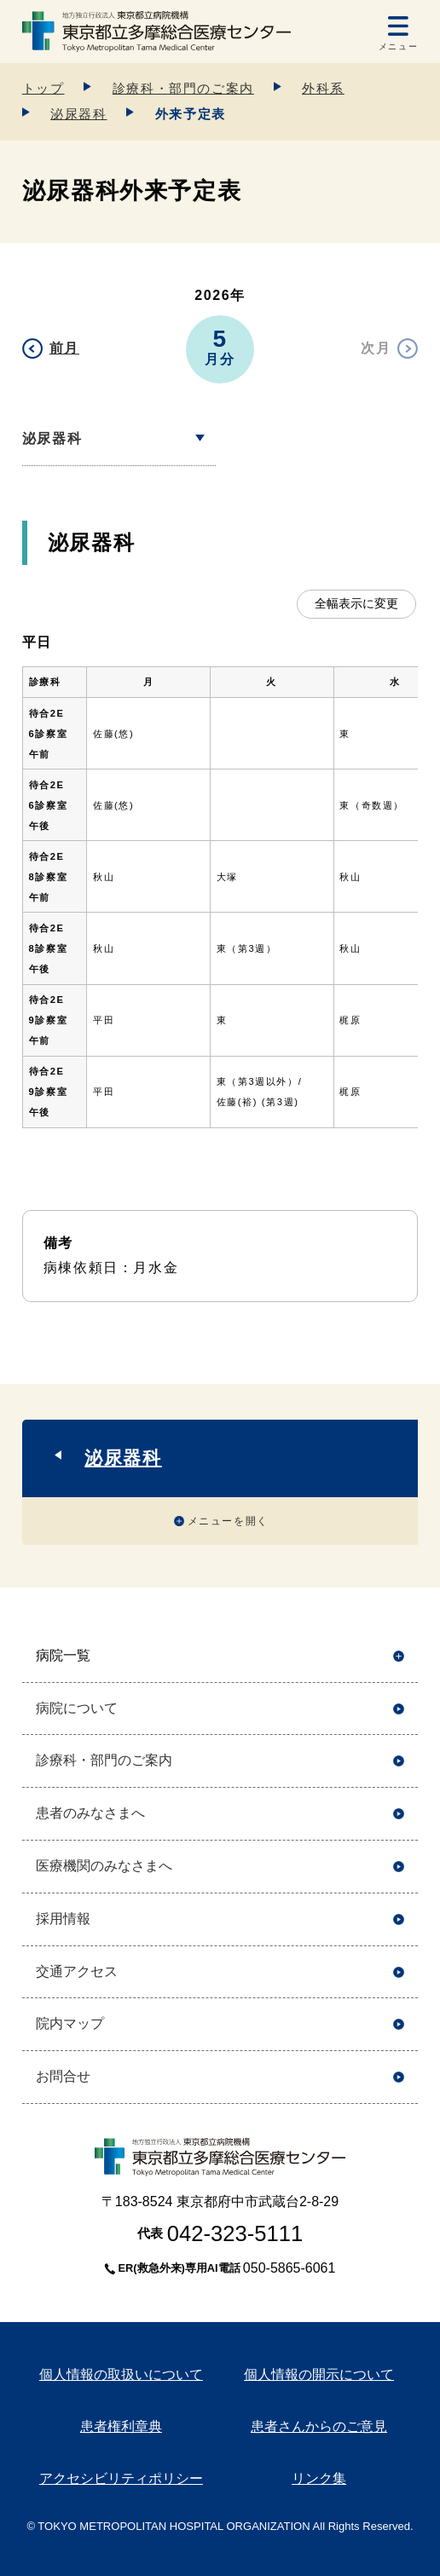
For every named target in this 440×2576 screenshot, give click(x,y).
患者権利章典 (121, 2426)
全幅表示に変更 (356, 603)
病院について (77, 1708)
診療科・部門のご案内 (183, 88)
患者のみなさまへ (90, 1813)
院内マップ (70, 2023)
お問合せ (63, 2076)
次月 (376, 348)
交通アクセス (77, 1971)
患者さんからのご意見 (319, 2426)
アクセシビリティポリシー (121, 2478)
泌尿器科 (78, 114)
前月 (64, 348)
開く (398, 1656)
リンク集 (319, 2478)
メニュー (398, 46)
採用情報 (63, 1918)
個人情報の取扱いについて (121, 2374)
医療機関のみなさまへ (104, 1866)
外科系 (323, 88)
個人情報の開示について (319, 2374)
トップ (43, 88)
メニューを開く (228, 1521)
